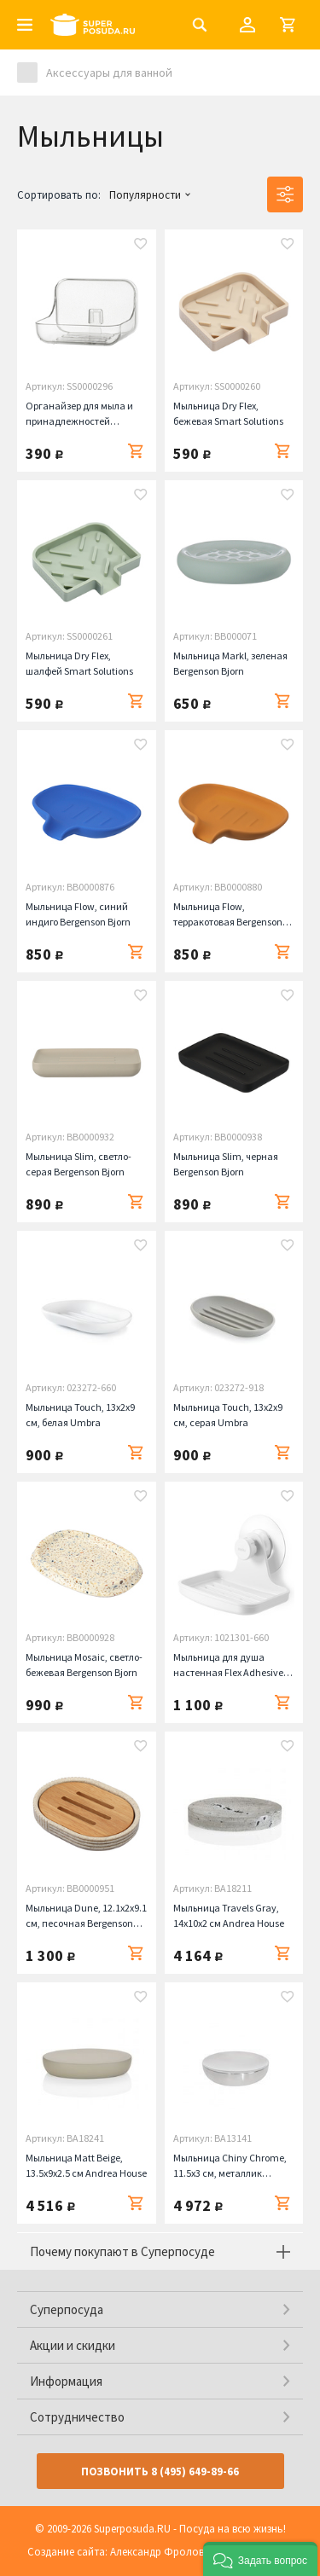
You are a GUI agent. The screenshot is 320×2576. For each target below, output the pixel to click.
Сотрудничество (77, 2417)
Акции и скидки (72, 2345)
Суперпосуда (66, 2309)
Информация (66, 2381)
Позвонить (160, 2471)
